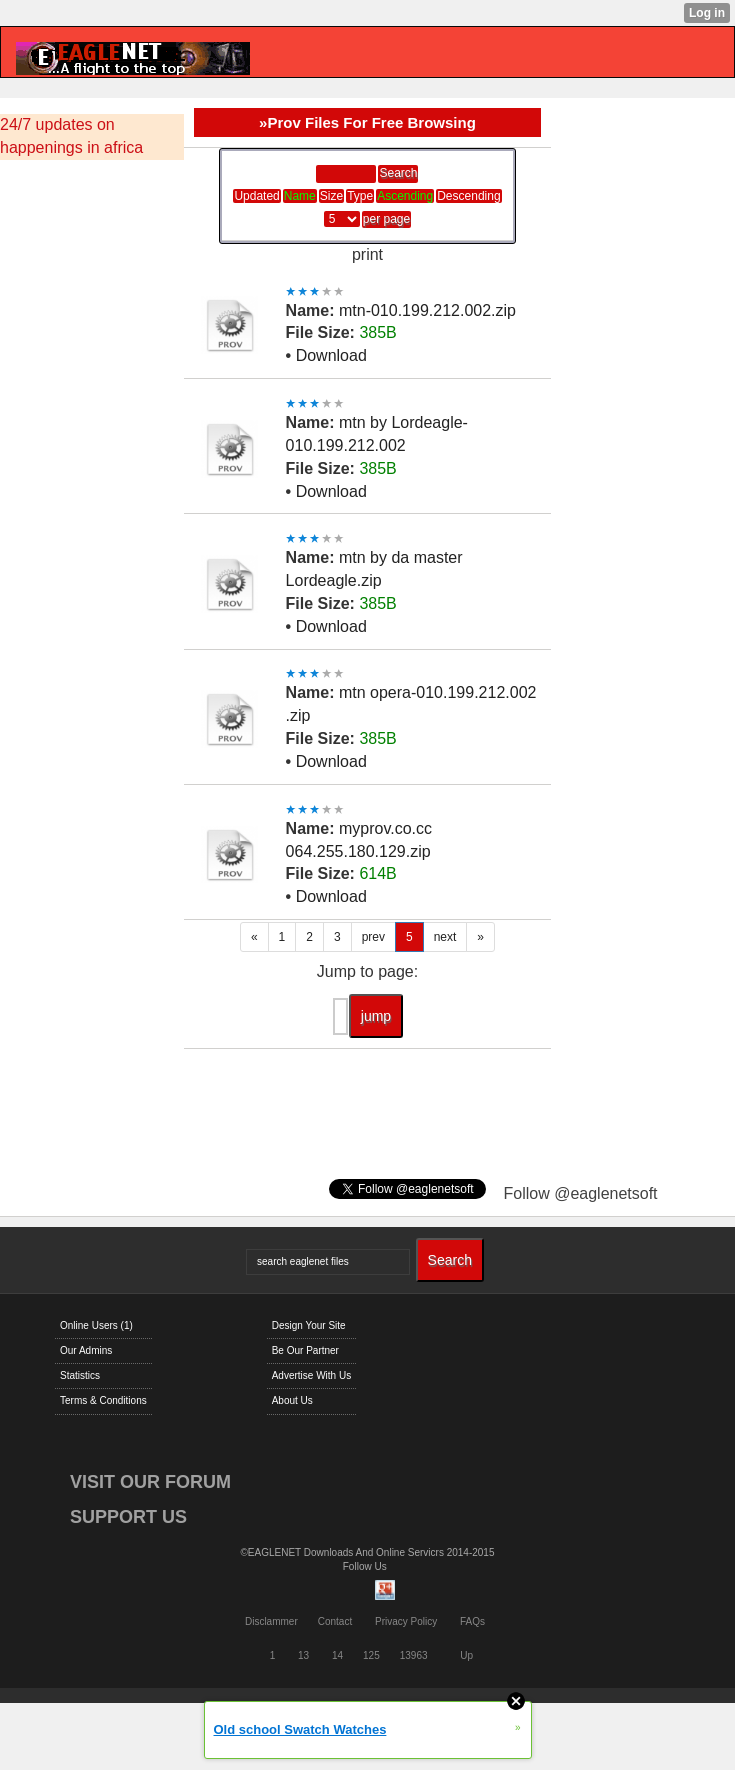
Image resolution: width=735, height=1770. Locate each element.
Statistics (80, 1375)
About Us (292, 1400)
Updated (256, 196)
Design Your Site (309, 1325)
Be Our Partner (305, 1350)
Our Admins (86, 1350)
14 (337, 1655)
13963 (414, 1655)
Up (466, 1655)
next (445, 937)
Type (360, 196)
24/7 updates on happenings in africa (71, 136)
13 (303, 1655)
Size (331, 196)
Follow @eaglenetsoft (580, 1193)
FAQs (472, 1621)
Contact (335, 1621)
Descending (468, 196)
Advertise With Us (311, 1375)
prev (373, 937)
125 (371, 1655)
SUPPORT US (128, 1517)
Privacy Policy (406, 1621)
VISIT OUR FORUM (150, 1482)
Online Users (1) (96, 1325)
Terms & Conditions (103, 1400)
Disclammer (271, 1621)
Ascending (405, 196)
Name (300, 196)
